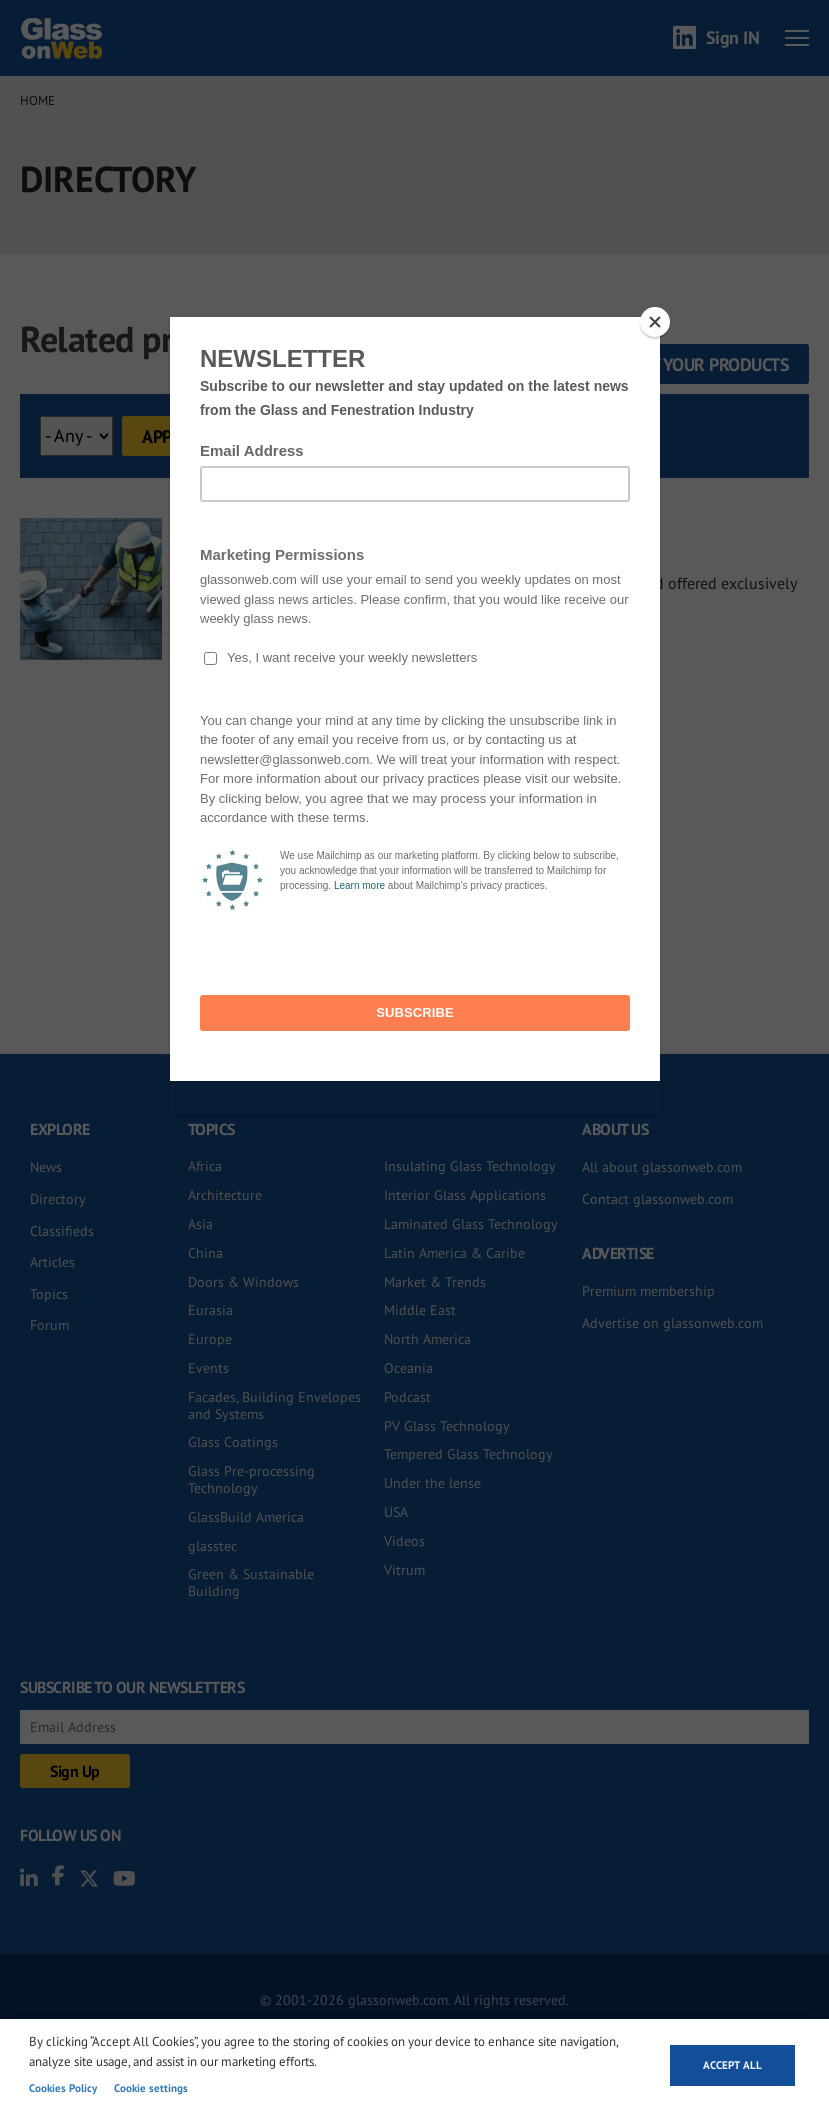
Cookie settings (151, 2088)
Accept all (732, 2065)
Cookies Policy (63, 2088)
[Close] (655, 322)
